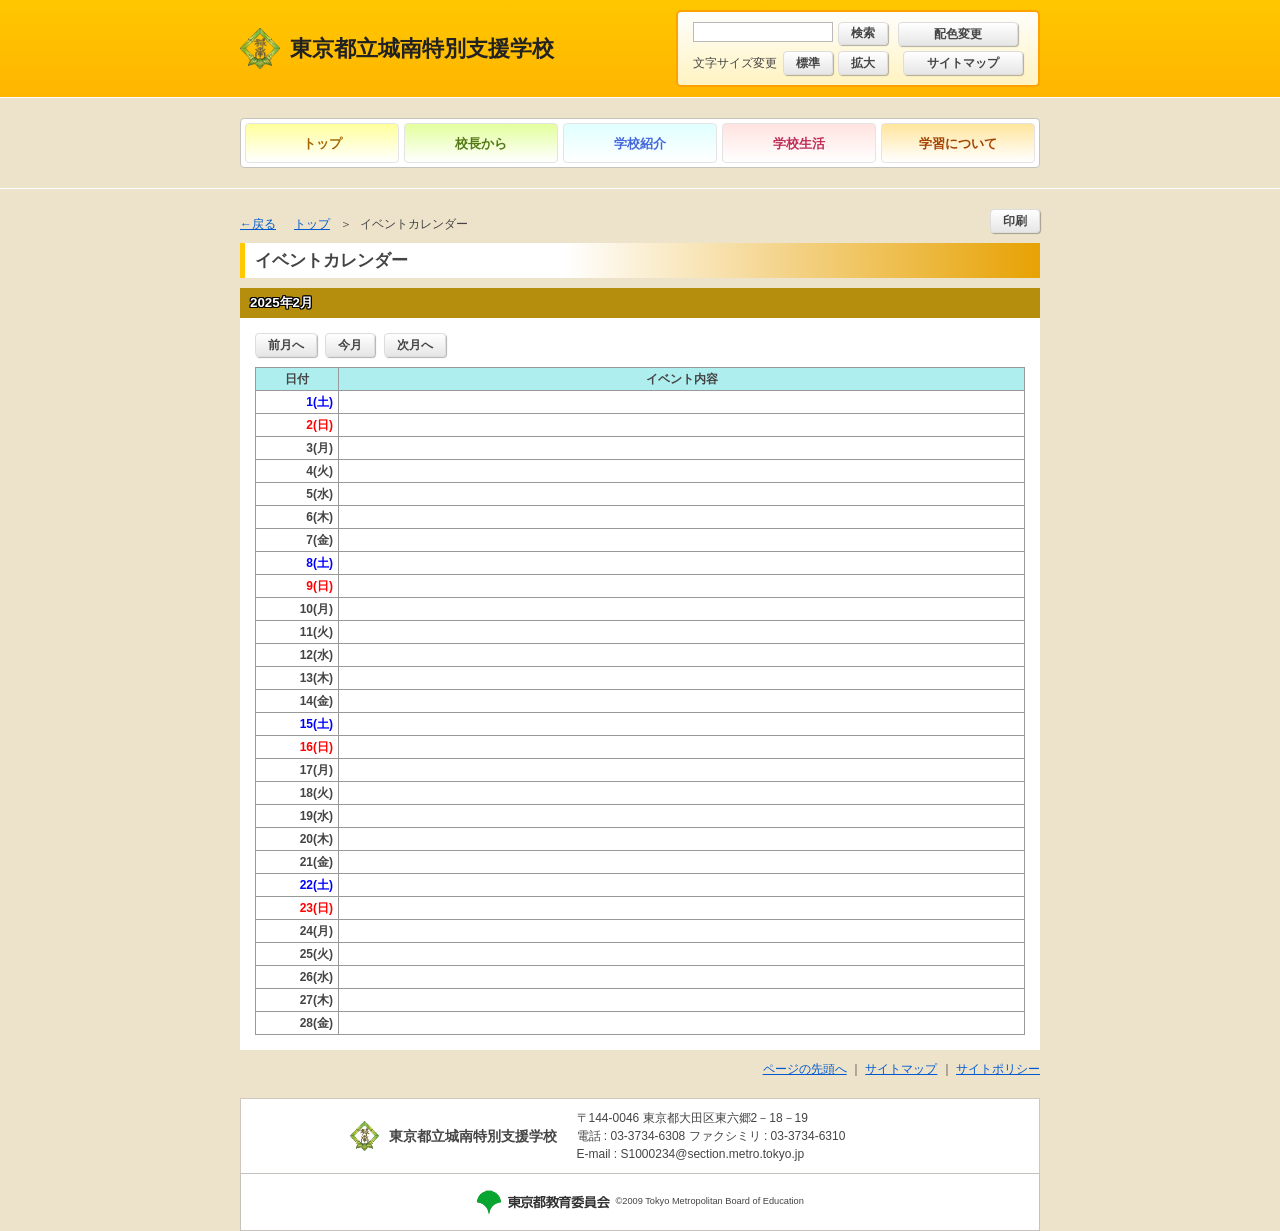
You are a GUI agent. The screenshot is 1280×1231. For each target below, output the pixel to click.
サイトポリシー (998, 1069)
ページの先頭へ (805, 1069)
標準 (808, 63)
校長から (481, 143)
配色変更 (958, 34)
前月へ (286, 345)
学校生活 (799, 143)
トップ (322, 143)
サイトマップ (963, 63)
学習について (958, 143)
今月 (350, 345)
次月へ (415, 345)
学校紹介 (640, 143)
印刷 (1015, 221)
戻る (264, 224)
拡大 (863, 63)
